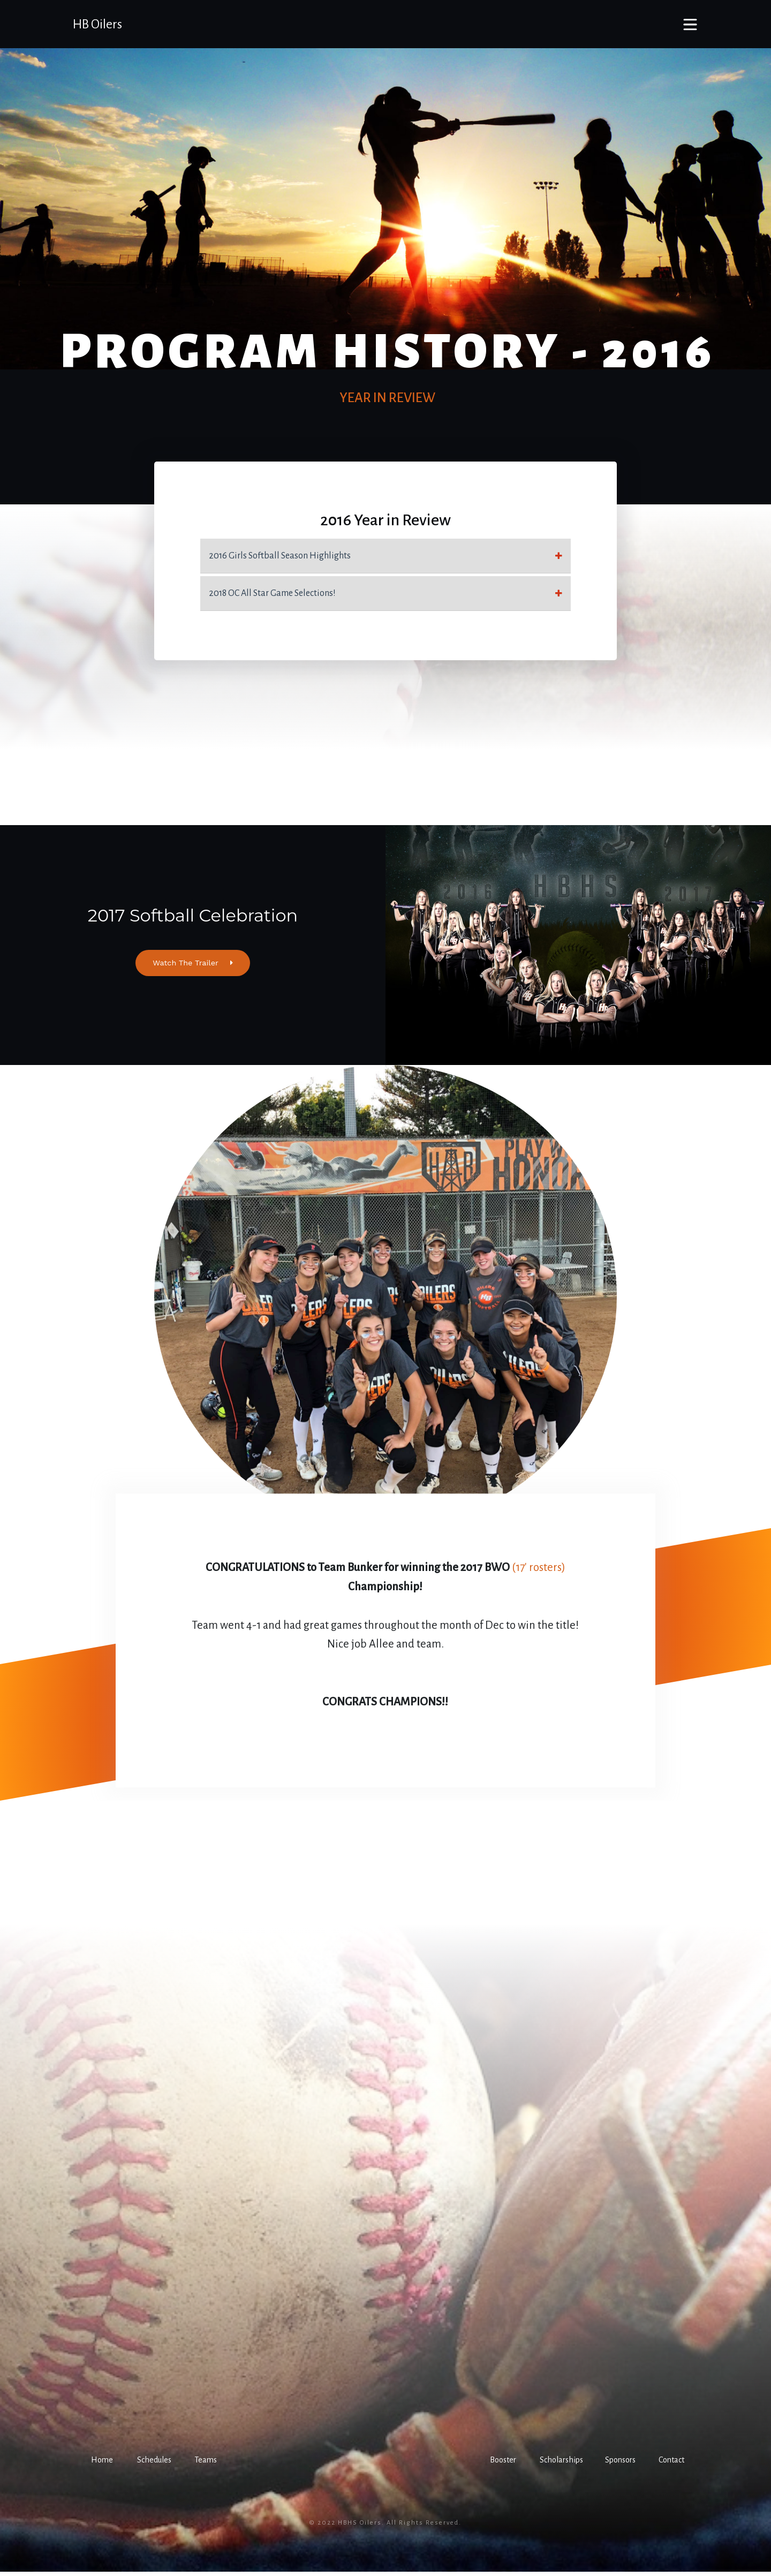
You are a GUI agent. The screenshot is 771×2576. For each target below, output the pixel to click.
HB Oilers (97, 24)
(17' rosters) (538, 1571)
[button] (100, 2465)
